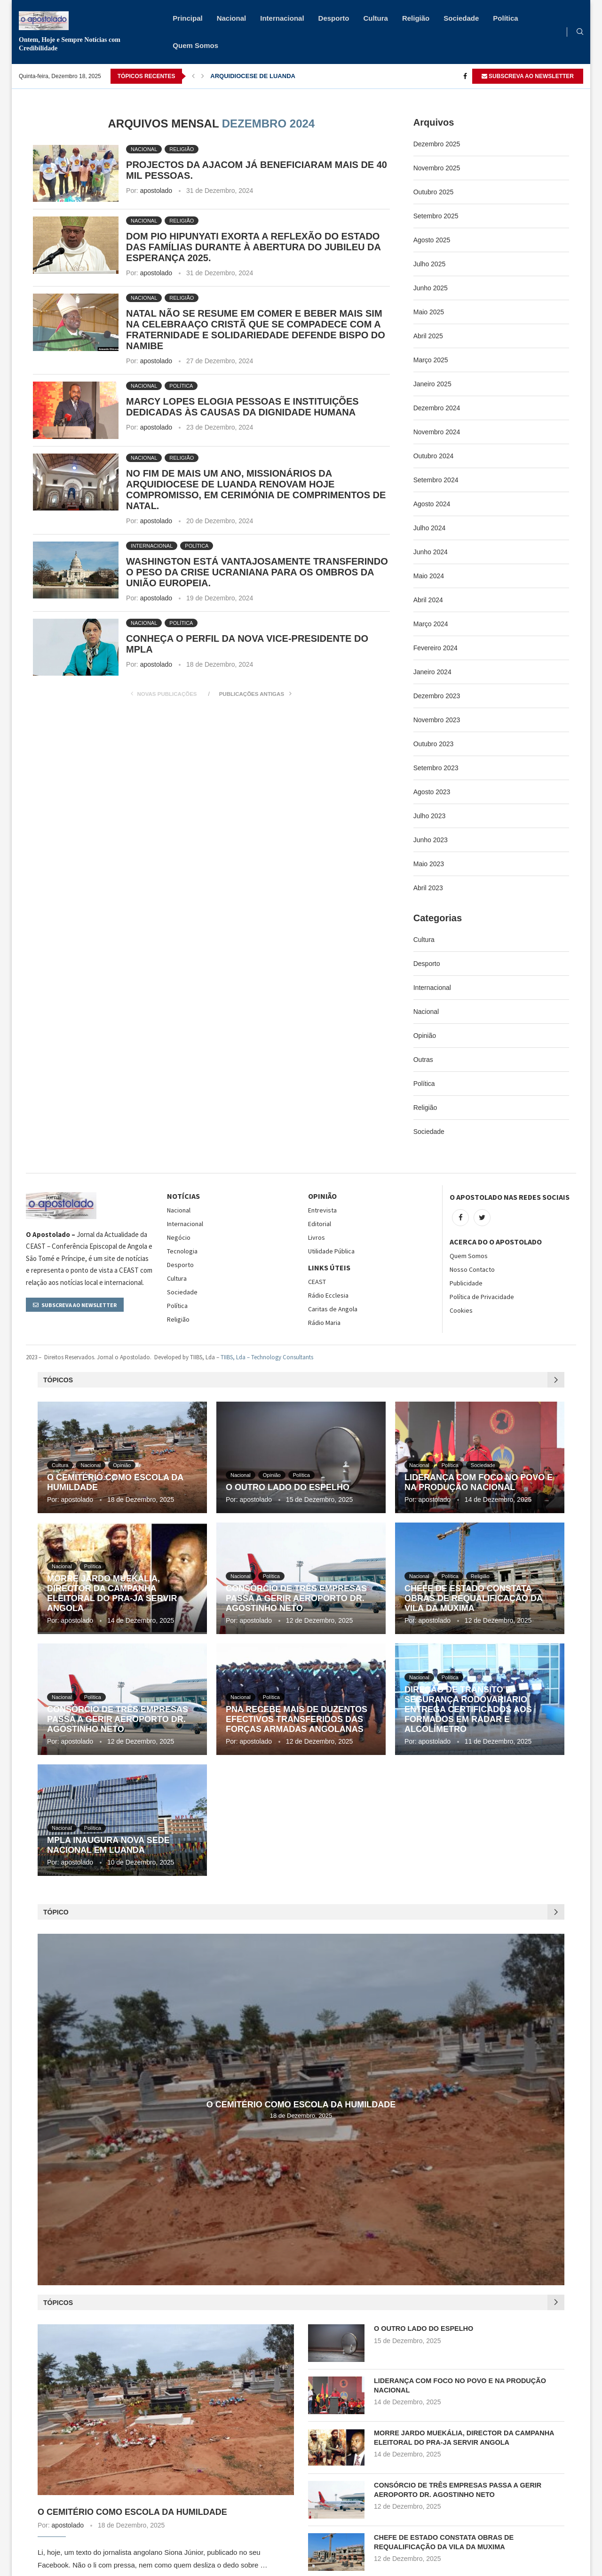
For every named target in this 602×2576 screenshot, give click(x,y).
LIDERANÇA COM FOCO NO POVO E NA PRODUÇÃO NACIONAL (478, 1482)
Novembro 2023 (436, 720)
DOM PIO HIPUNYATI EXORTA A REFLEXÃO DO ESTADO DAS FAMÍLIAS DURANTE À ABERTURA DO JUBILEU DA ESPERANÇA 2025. (253, 247)
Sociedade (461, 18)
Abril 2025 (428, 336)
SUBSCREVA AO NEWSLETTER (528, 76)
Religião (415, 18)
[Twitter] (482, 1217)
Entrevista (322, 1210)
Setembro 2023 (436, 768)
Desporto (333, 18)
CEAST (317, 1281)
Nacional (231, 18)
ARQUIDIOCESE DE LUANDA (252, 76)
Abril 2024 (428, 600)
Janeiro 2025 (432, 384)
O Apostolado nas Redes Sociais (510, 1197)
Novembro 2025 (436, 168)
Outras (423, 1059)
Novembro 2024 (436, 432)
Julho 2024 (429, 528)
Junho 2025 (430, 288)
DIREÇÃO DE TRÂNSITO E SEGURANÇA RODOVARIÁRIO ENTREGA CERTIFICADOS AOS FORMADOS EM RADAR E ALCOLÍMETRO (468, 1709)
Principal (187, 18)
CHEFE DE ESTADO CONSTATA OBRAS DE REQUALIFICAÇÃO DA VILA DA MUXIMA (473, 1598)
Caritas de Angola (332, 1309)
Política (505, 18)
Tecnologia (182, 1251)
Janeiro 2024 (432, 672)
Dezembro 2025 (436, 144)
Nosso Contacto (472, 1269)
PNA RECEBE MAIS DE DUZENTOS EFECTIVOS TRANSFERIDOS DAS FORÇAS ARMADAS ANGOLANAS (296, 1719)
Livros (316, 1237)
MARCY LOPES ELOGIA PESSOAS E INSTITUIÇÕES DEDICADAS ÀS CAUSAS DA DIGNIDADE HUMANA (242, 406)
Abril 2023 (428, 888)
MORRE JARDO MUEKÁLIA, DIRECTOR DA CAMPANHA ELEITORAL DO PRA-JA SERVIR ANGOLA (112, 1593)
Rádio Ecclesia (328, 1295)
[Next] (202, 76)
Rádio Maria (324, 1322)
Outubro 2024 (433, 456)
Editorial (319, 1223)
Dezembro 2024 (436, 408)
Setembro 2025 (436, 216)
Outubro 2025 (433, 192)
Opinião (424, 1035)
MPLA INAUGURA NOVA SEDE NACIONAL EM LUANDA (108, 1845)
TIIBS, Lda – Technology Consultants (267, 1357)
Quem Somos (195, 45)
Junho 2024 (430, 552)
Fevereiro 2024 (435, 648)
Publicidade (466, 1283)
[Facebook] (465, 76)
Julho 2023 (429, 816)
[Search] (580, 32)
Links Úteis (329, 1267)
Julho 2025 (429, 264)
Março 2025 (430, 360)
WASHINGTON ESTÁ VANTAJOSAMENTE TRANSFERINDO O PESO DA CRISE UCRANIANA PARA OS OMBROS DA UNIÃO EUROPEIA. (257, 572)
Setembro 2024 (436, 480)
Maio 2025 (428, 312)
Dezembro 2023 (436, 696)
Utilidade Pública (331, 1251)
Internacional (282, 18)
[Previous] (193, 76)
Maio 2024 (428, 576)
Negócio (178, 1237)
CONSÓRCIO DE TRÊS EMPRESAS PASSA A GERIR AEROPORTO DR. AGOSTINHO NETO (296, 1598)
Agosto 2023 (432, 792)
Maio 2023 (428, 864)
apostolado (156, 190)
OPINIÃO (322, 1196)
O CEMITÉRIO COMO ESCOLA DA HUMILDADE (301, 2104)
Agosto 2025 (432, 240)
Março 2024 (430, 624)
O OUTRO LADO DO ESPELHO (287, 1487)
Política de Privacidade (482, 1296)
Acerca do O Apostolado (496, 1241)
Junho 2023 (430, 840)
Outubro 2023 (433, 744)
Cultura (375, 18)
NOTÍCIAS (183, 1196)
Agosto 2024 (432, 504)
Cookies (461, 1310)
